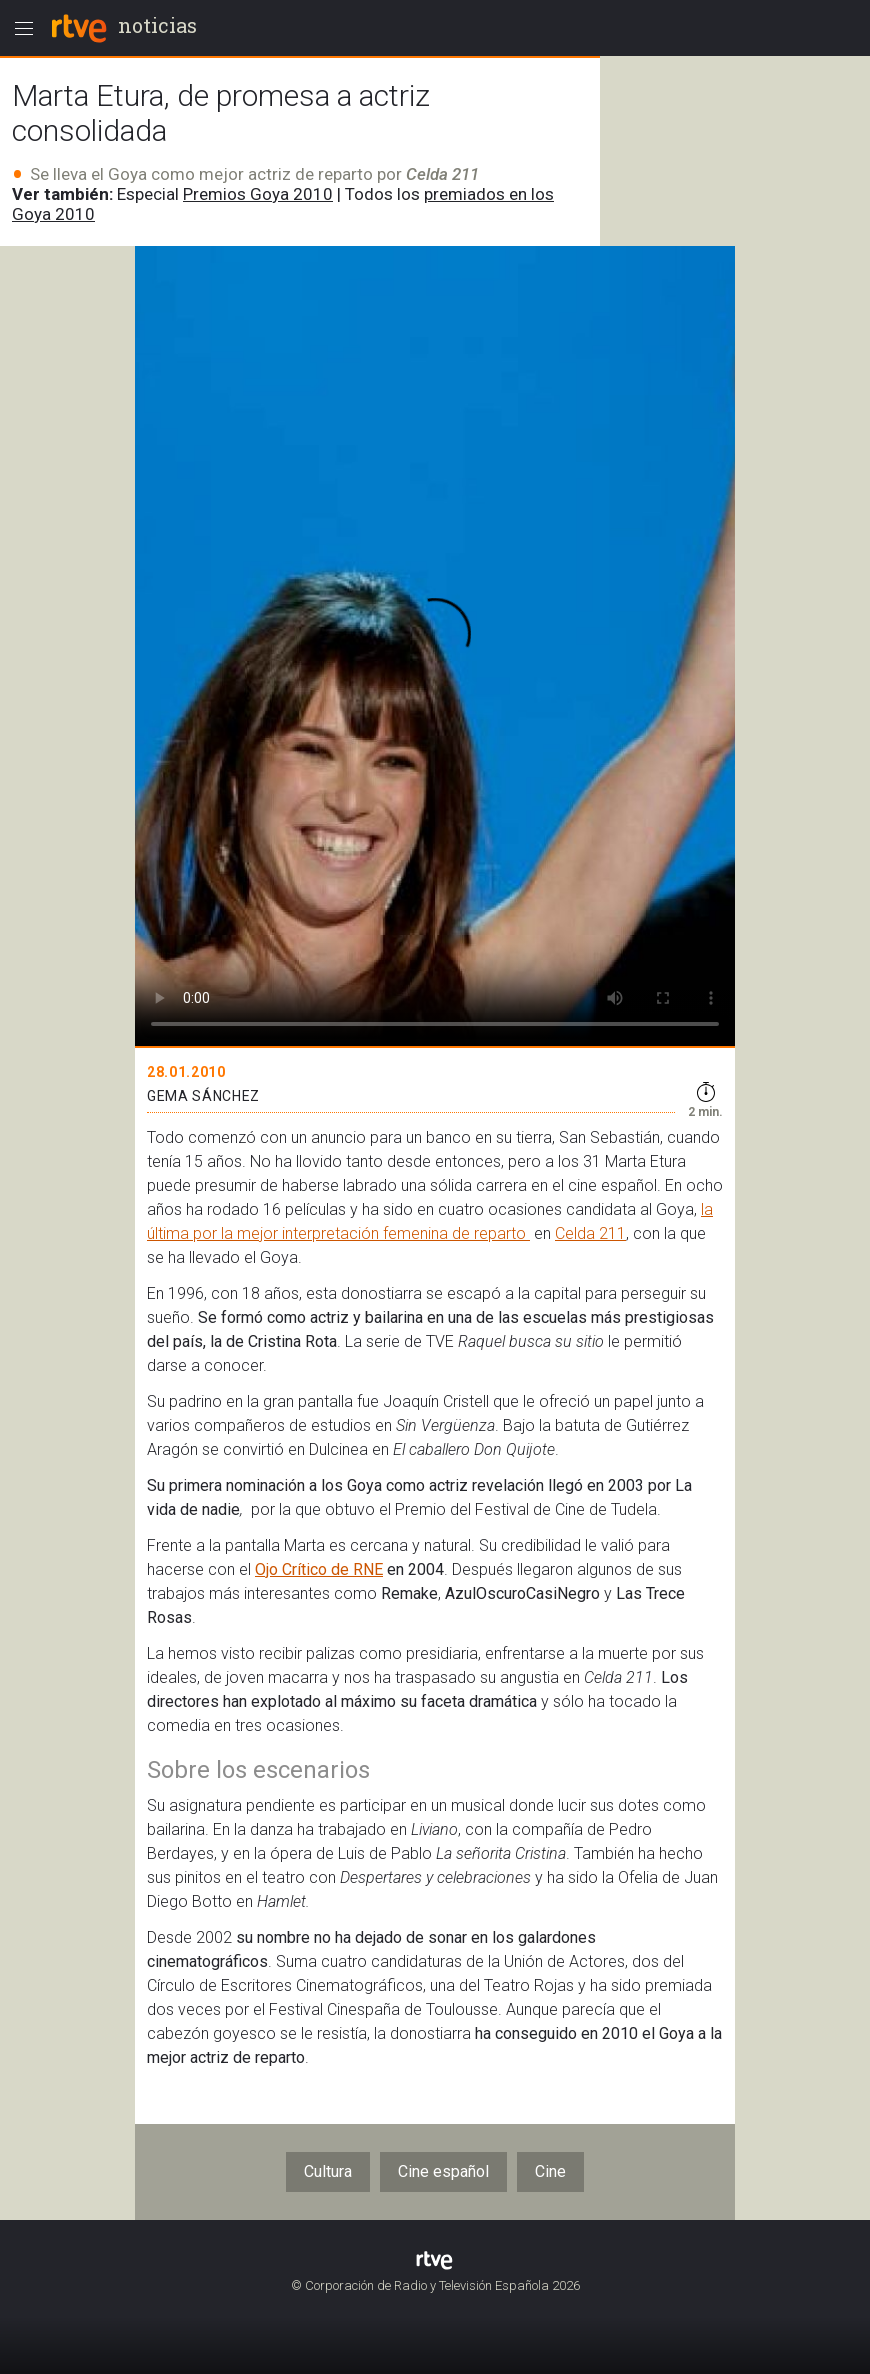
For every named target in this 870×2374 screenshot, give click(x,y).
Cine (550, 2171)
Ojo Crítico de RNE (319, 1569)
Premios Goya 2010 (258, 194)
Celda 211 (590, 1233)
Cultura (328, 2171)
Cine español (443, 2171)
